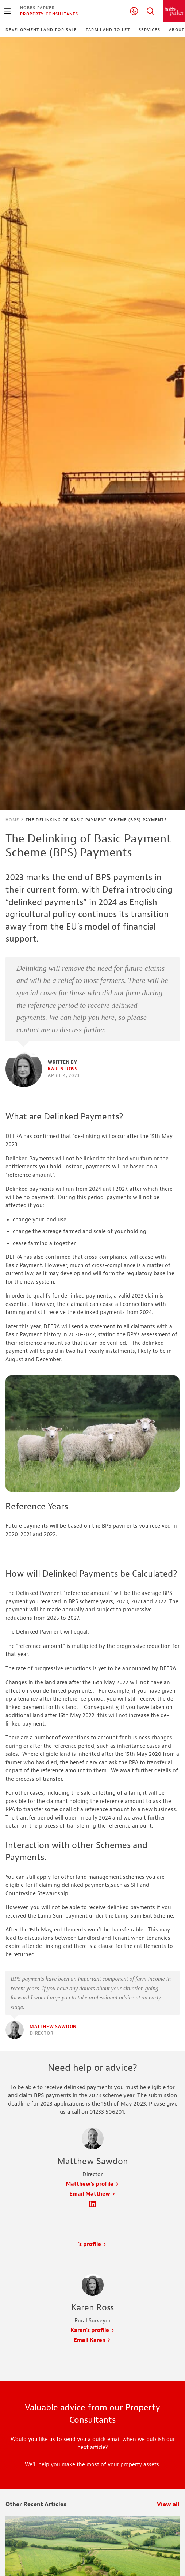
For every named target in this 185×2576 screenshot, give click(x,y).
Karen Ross (63, 1069)
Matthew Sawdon (53, 2026)
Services (149, 29)
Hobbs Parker (37, 7)
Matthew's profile (92, 2184)
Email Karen (92, 2340)
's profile (92, 2244)
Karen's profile (92, 2330)
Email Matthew (92, 2193)
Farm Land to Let (108, 29)
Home (12, 819)
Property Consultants (49, 13)
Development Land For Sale (41, 29)
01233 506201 (134, 11)
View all (168, 2504)
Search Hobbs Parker (150, 11)
